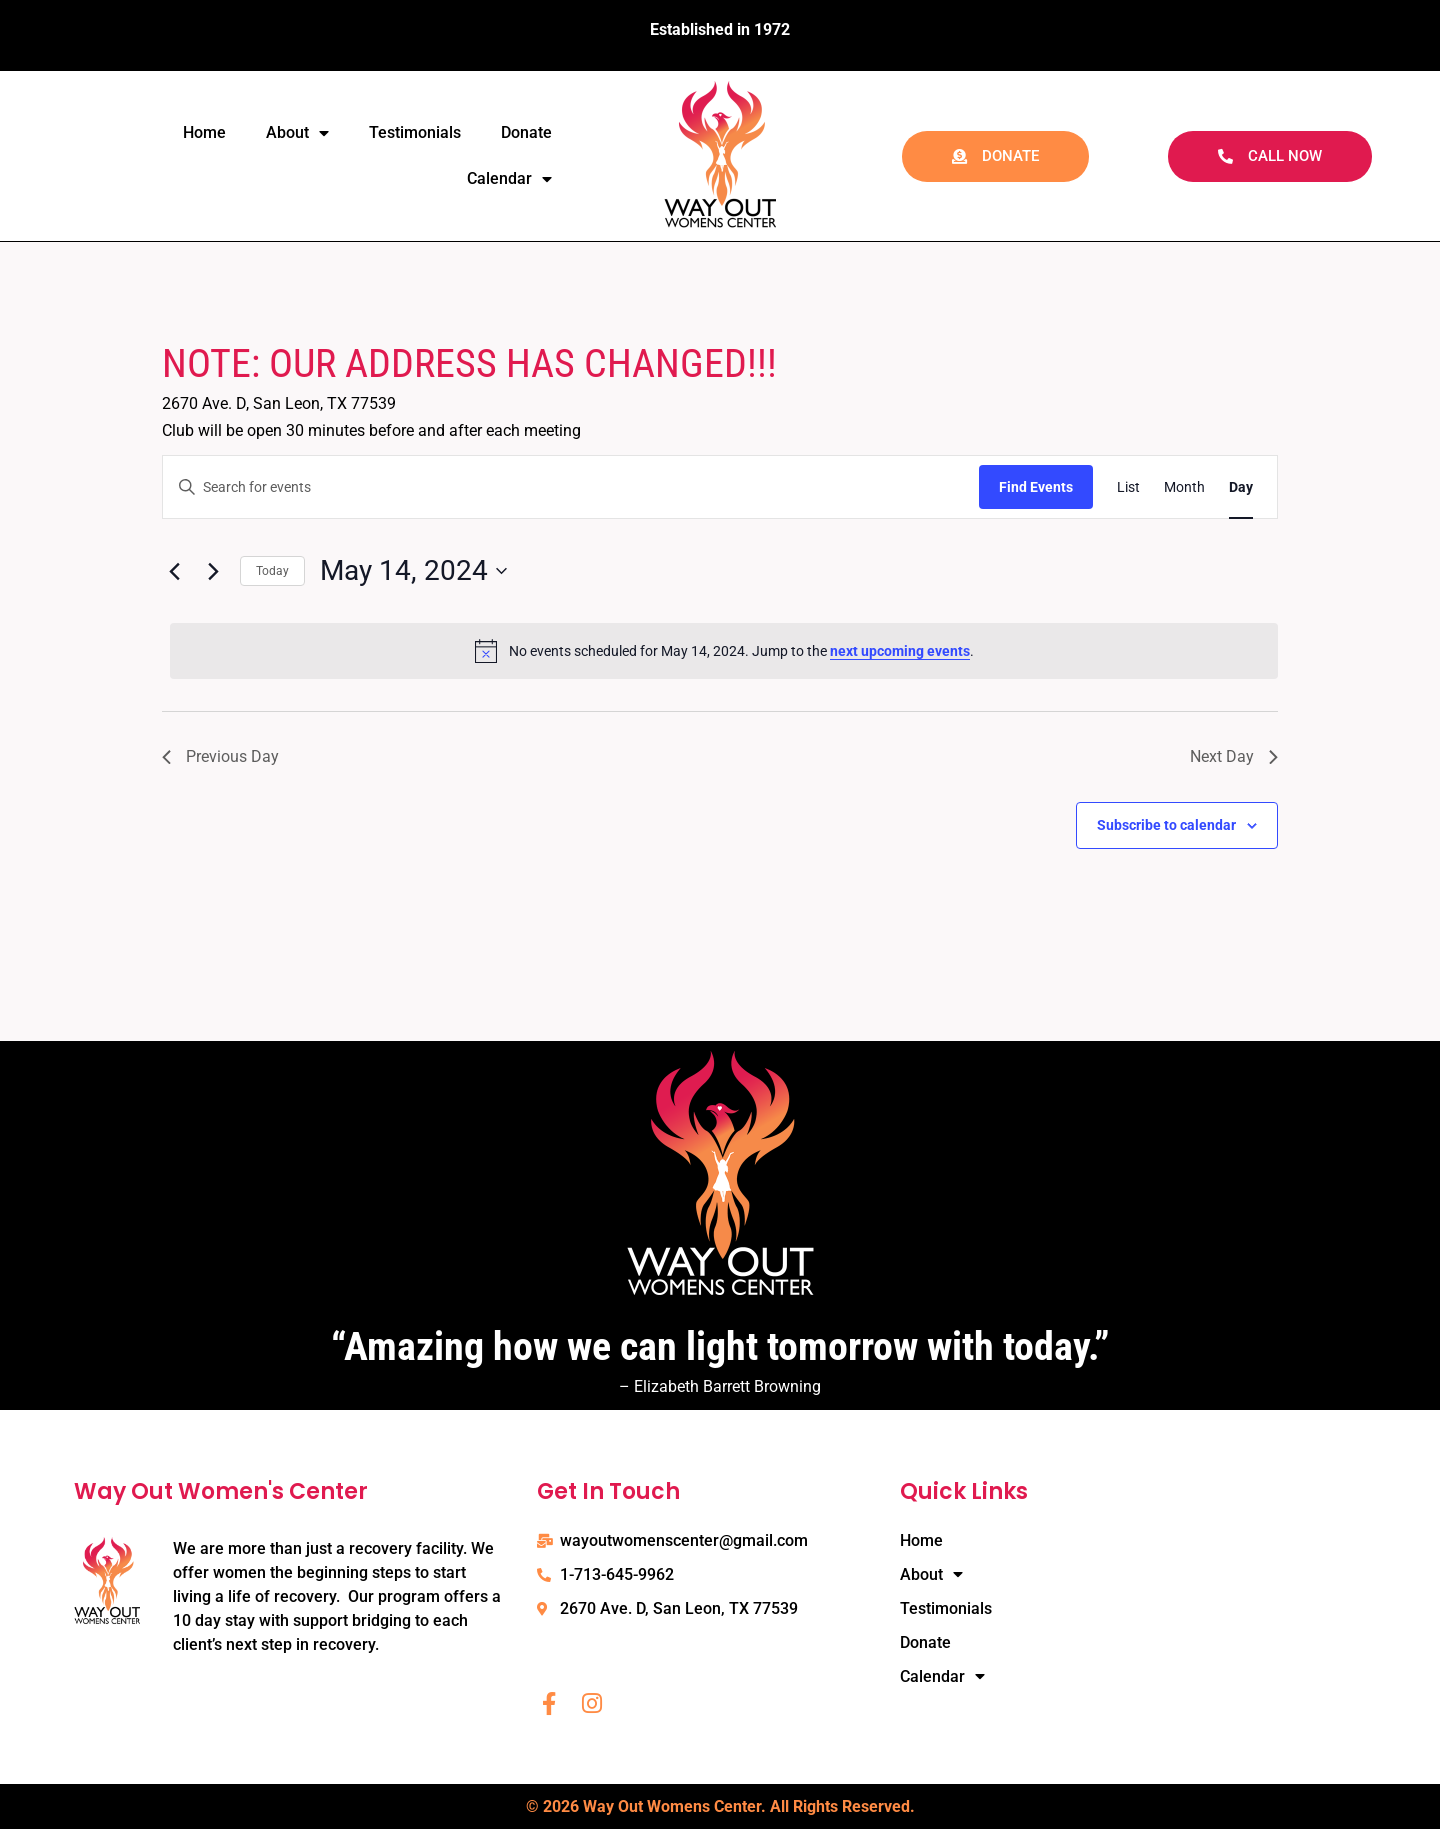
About (297, 133)
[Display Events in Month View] (1184, 487)
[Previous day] (174, 571)
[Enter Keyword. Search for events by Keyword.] (571, 487)
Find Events (1036, 487)
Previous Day (220, 756)
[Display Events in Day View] (1241, 487)
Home (204, 132)
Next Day (1234, 756)
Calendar (509, 179)
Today (272, 571)
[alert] (724, 651)
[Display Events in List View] (1128, 487)
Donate (526, 132)
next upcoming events (900, 651)
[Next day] (213, 571)
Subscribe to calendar (1166, 825)
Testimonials (415, 132)
